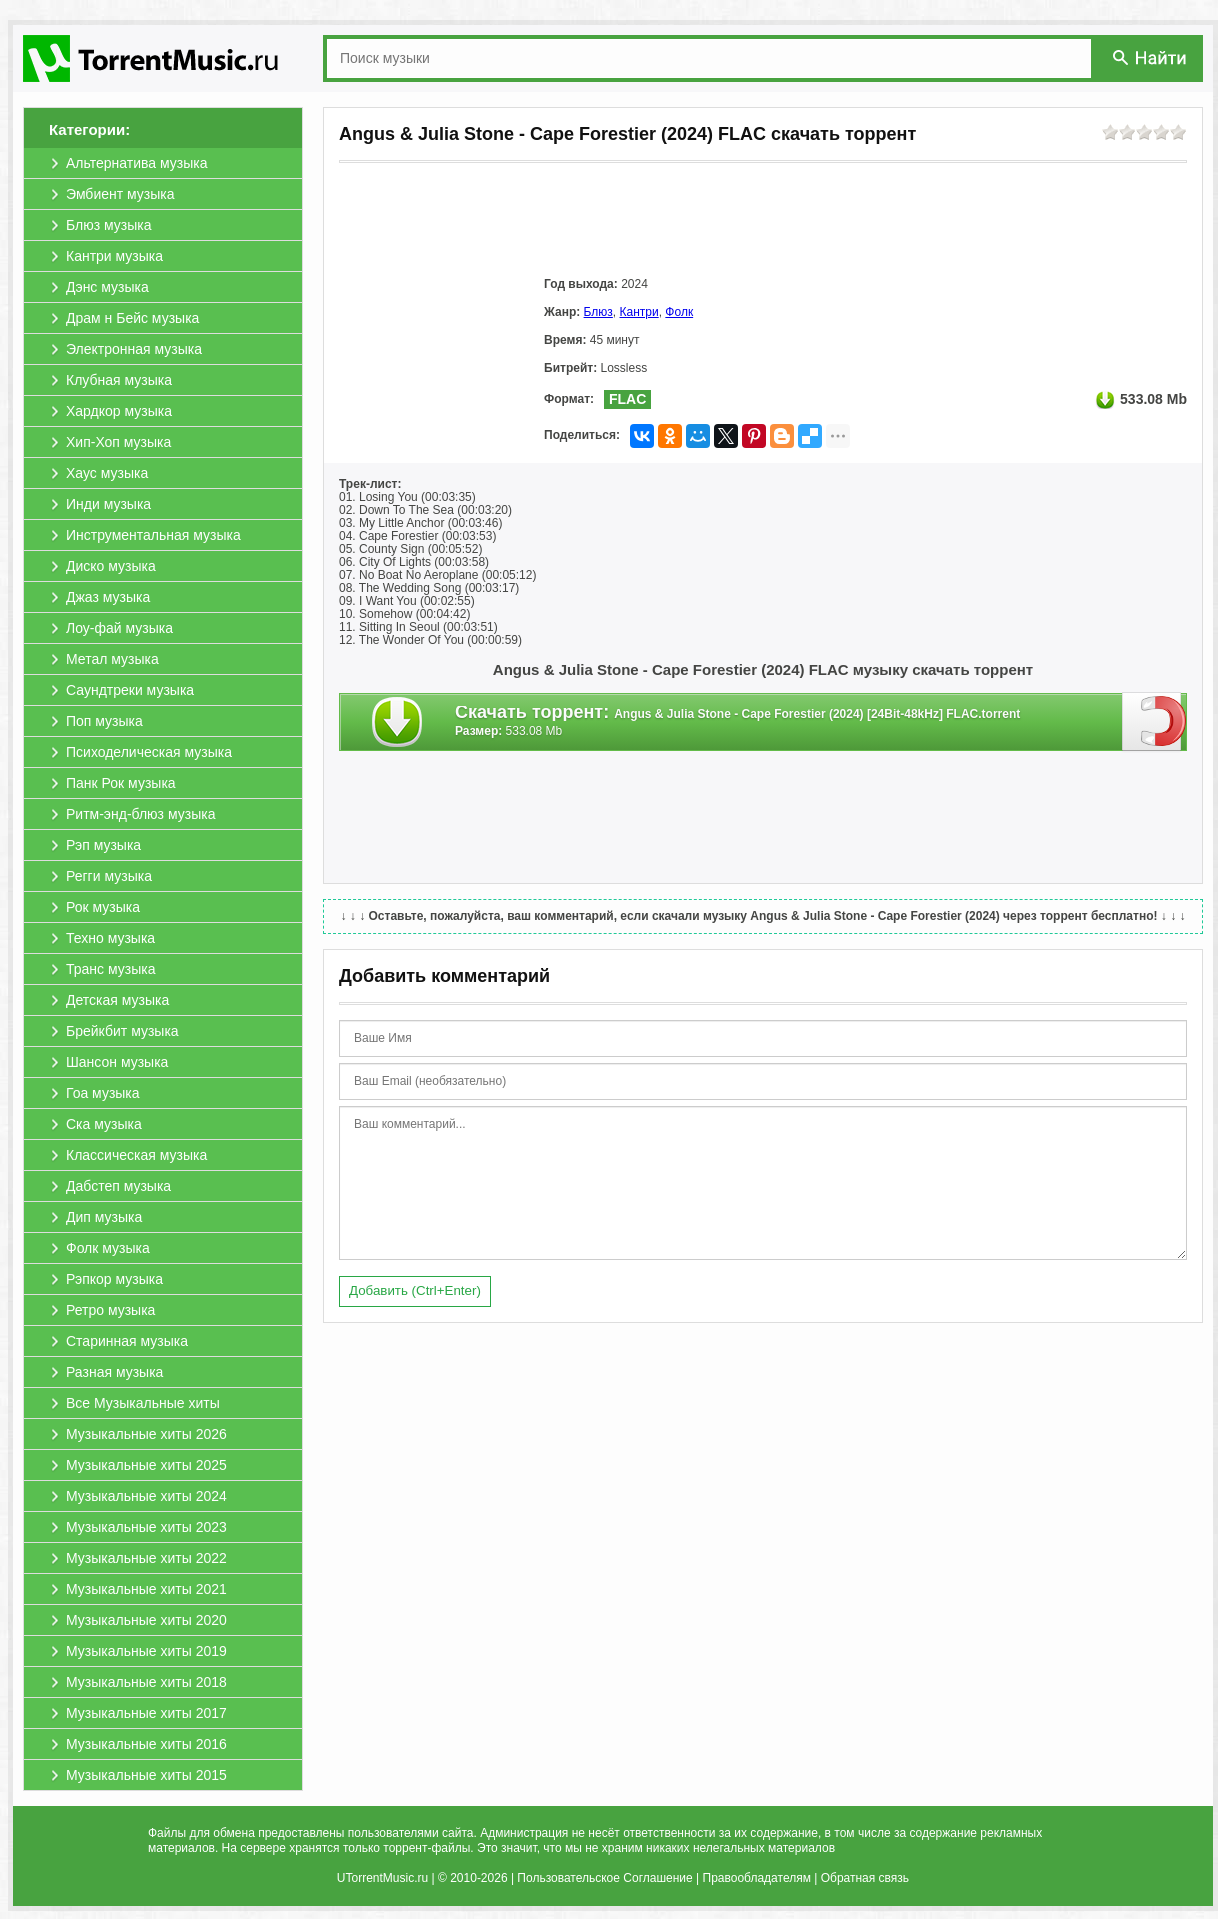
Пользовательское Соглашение (604, 1878)
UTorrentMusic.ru (382, 1878)
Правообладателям (757, 1878)
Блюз (598, 312)
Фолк (679, 312)
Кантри (639, 312)
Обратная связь (865, 1878)
